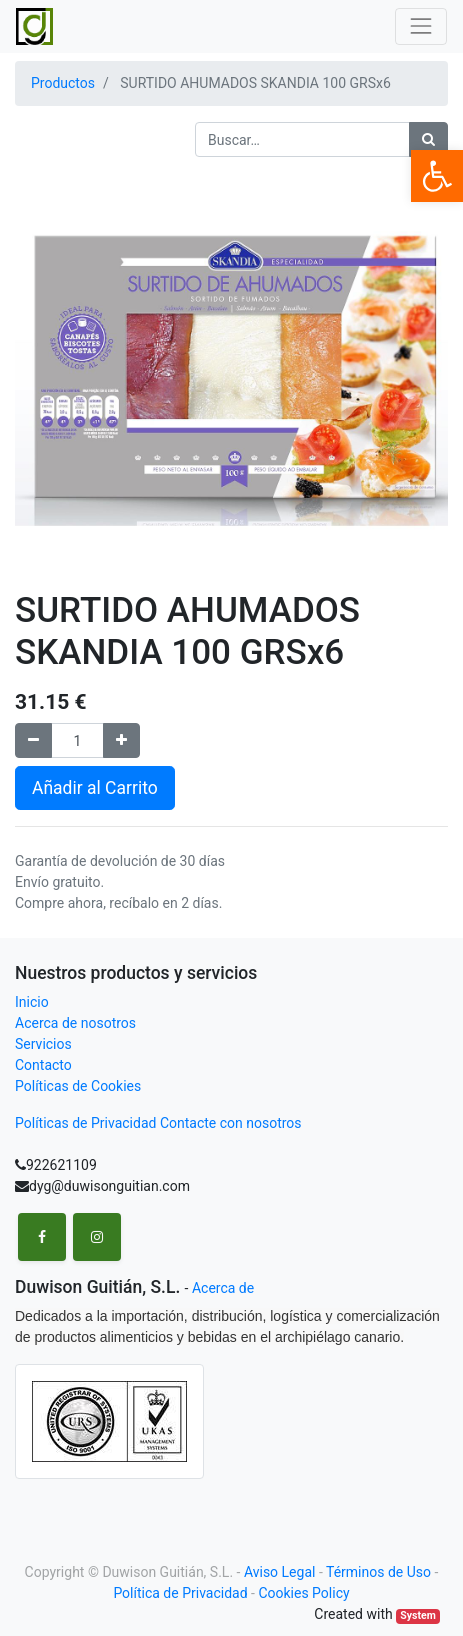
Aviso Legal (280, 1572)
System (417, 1615)
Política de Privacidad (180, 1593)
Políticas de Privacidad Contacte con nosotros (158, 1123)
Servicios (43, 1044)
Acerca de (223, 1288)
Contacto (43, 1065)
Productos (63, 83)
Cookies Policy (303, 1593)
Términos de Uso (378, 1572)
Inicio (32, 1002)
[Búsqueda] (428, 139)
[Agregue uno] (121, 740)
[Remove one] (33, 740)
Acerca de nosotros (75, 1023)
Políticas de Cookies (78, 1086)
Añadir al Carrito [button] (95, 788)
